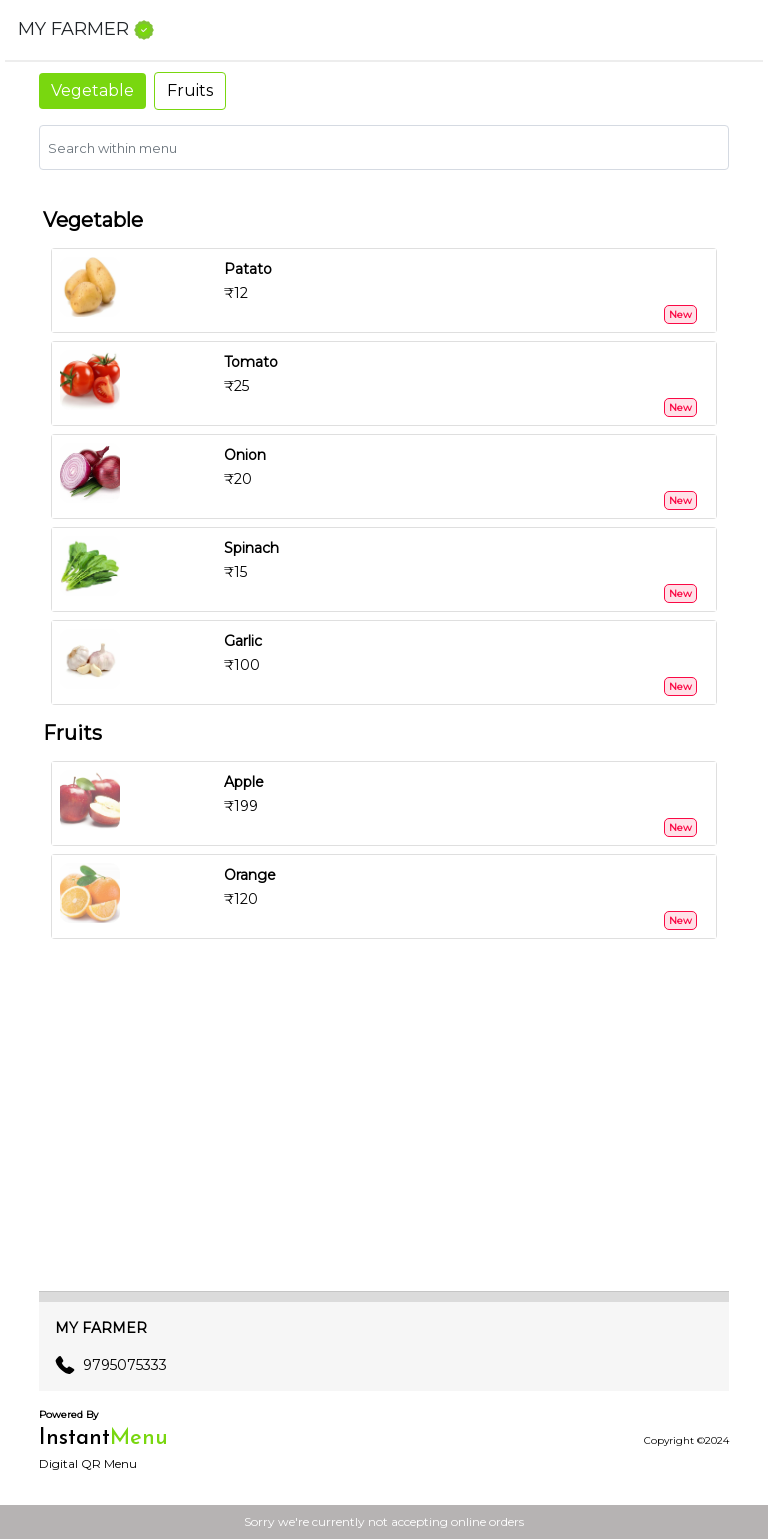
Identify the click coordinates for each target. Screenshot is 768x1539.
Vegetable (92, 90)
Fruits (190, 90)
